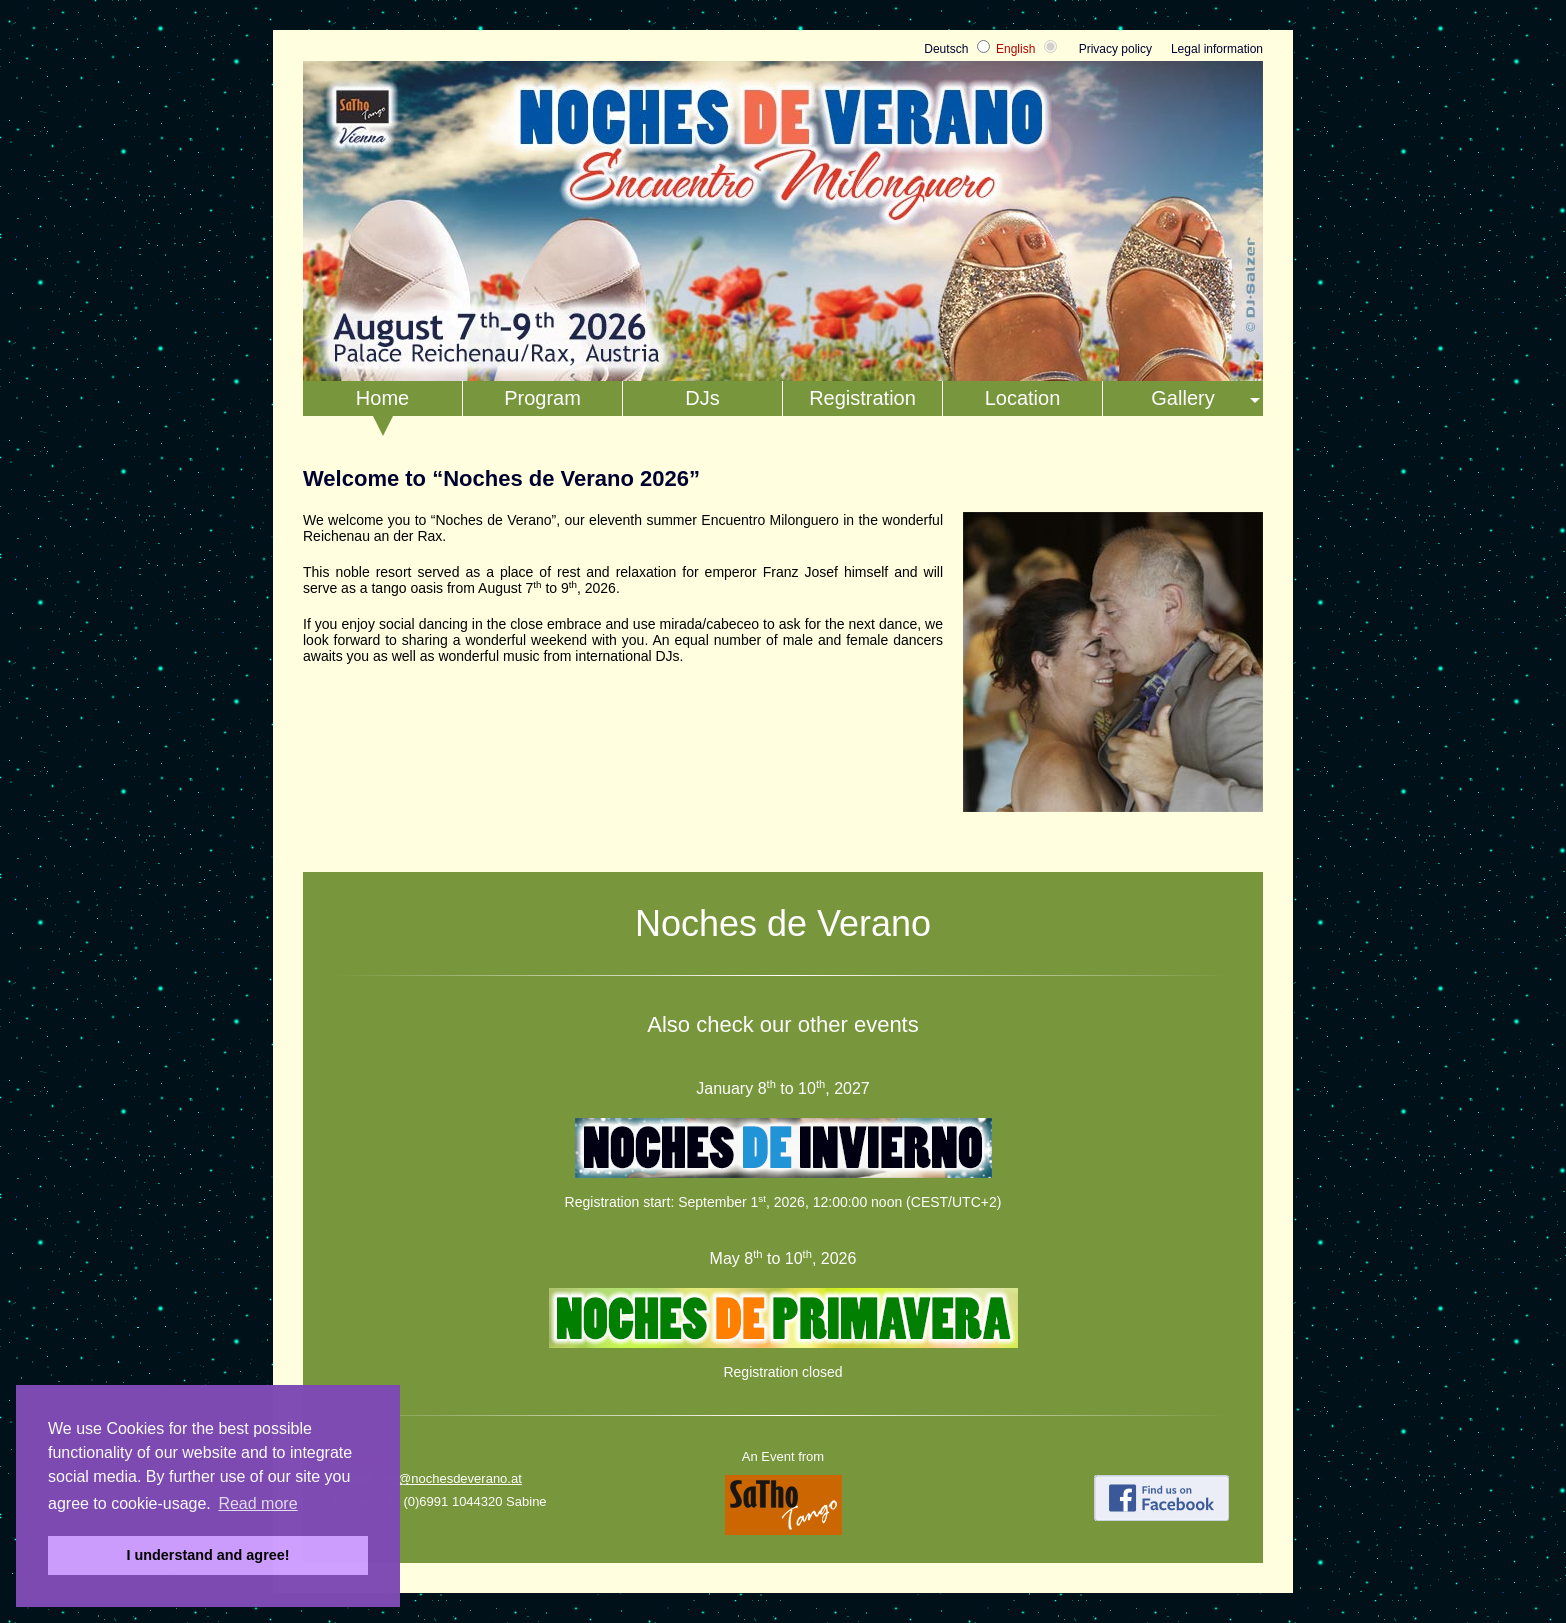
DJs (702, 398)
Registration (862, 398)
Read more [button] (257, 1503)
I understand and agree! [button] (207, 1555)
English (1015, 49)
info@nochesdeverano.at (449, 1478)
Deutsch (946, 49)
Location (1023, 398)
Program (542, 398)
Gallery (1182, 398)
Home (382, 398)
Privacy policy (1115, 49)
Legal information (1217, 49)
